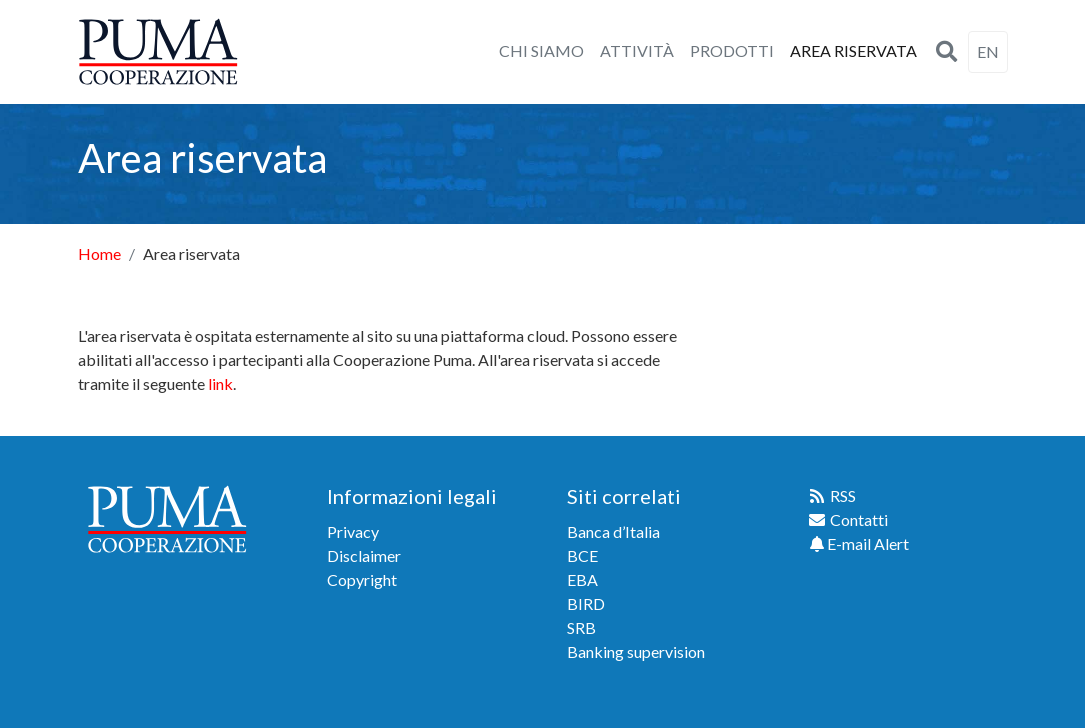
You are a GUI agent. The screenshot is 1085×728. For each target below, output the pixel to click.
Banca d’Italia (613, 531)
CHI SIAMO (541, 50)
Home (99, 253)
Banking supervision (636, 651)
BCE (582, 555)
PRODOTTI (732, 50)
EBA (582, 579)
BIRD (586, 603)
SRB (581, 627)
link (220, 383)
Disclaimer (364, 555)
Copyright (362, 579)
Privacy (353, 531)
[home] (158, 52)
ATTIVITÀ (637, 50)
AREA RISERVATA (853, 50)
